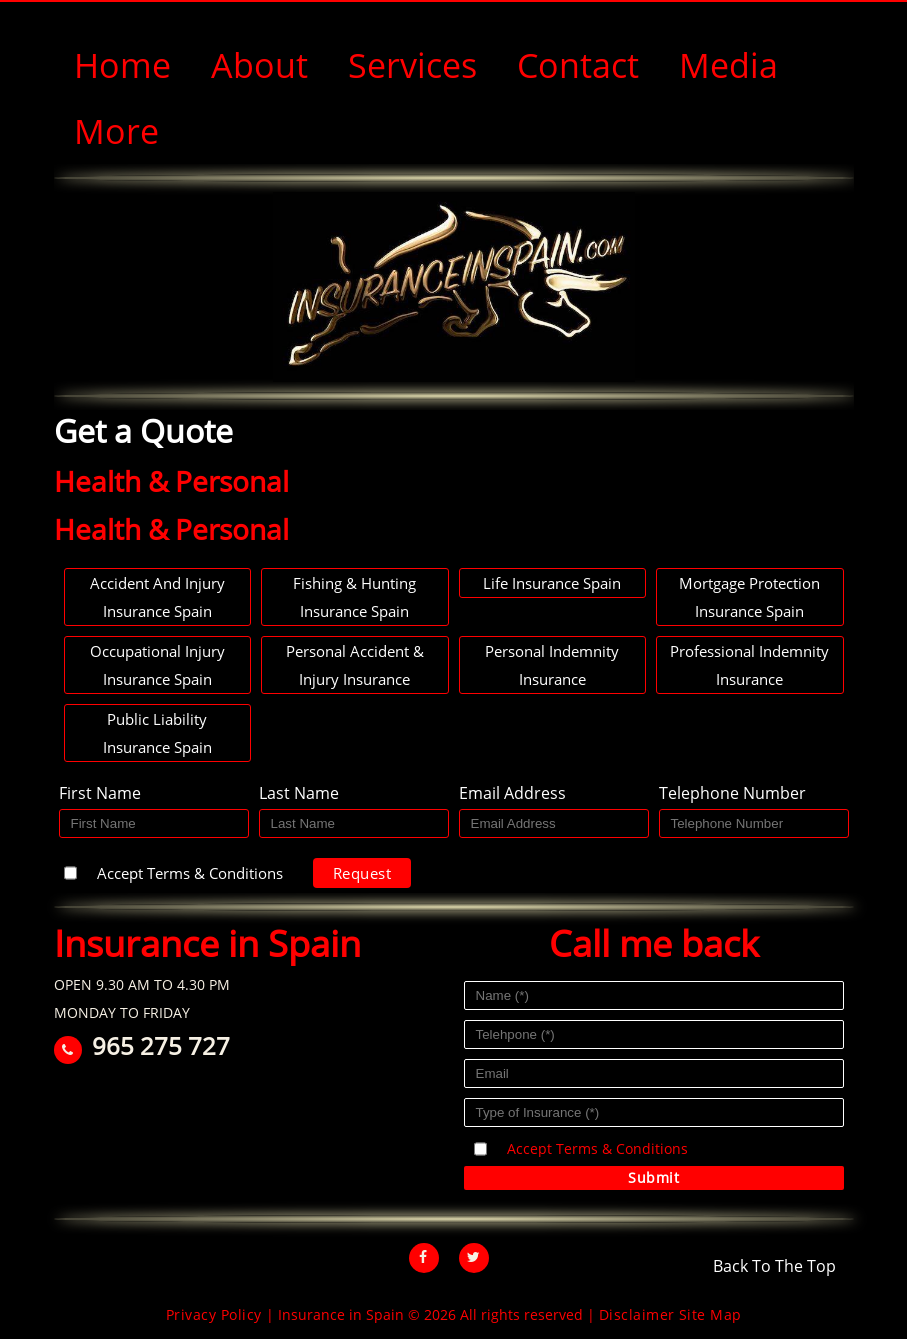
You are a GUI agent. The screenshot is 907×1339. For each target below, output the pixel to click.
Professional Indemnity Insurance (749, 665)
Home (122, 65)
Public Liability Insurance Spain (157, 733)
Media (728, 65)
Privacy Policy (214, 1314)
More (116, 131)
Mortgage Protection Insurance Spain (749, 597)
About (259, 65)
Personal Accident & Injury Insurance (355, 665)
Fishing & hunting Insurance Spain (354, 597)
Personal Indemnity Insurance (552, 665)
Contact (578, 65)
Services (412, 65)
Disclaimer (637, 1314)
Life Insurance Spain (552, 583)
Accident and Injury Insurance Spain (157, 597)
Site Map (710, 1314)
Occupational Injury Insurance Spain (157, 665)
